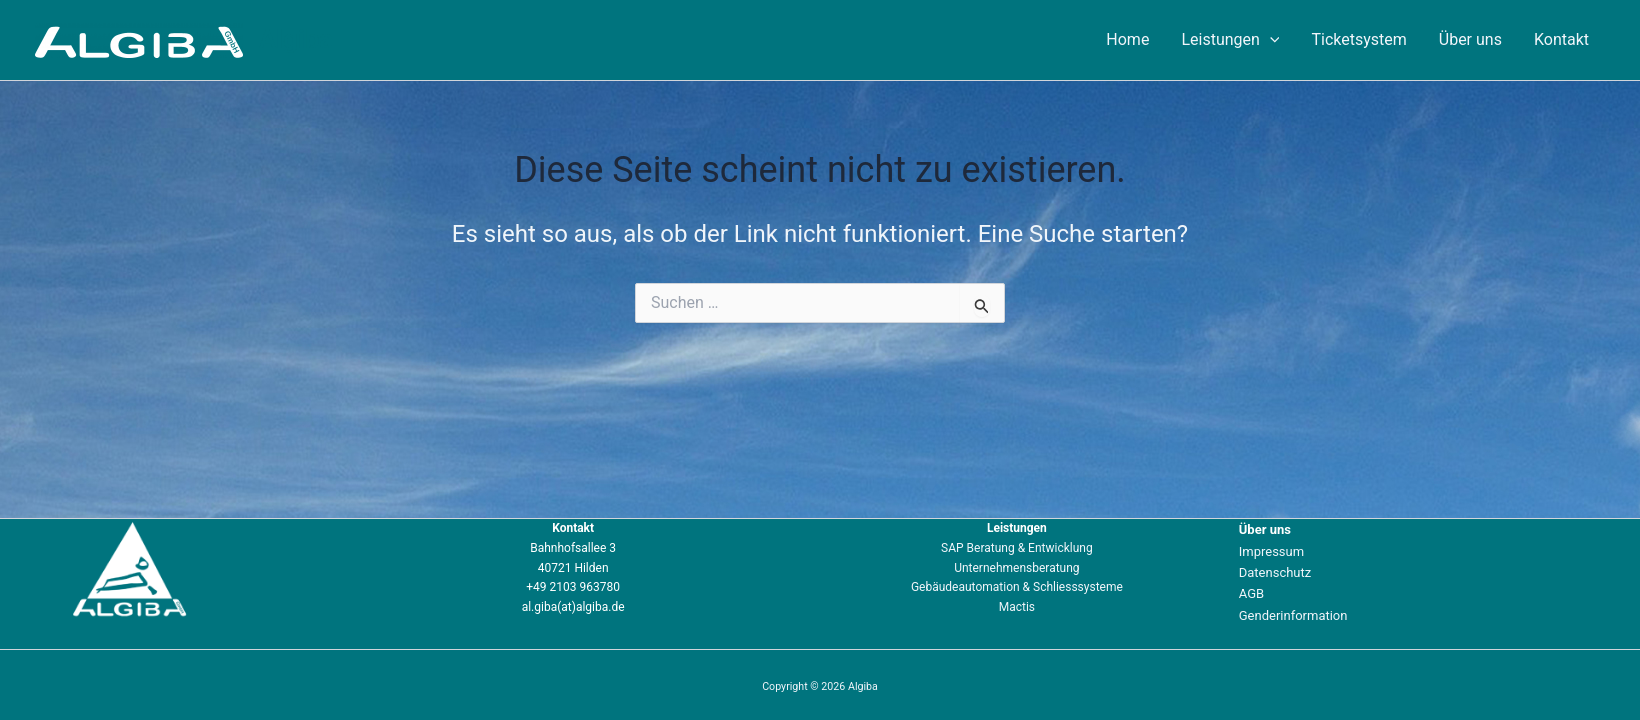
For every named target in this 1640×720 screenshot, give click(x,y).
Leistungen (1230, 40)
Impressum (1271, 551)
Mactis (1017, 607)
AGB (1251, 593)
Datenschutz (1275, 572)
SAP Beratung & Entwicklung (1017, 548)
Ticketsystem (1358, 39)
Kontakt (1561, 39)
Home (1127, 39)
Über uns (1470, 39)
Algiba (296, 39)
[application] (1270, 40)
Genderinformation (1293, 615)
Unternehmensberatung (1016, 568)
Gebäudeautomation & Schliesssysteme (1017, 587)
